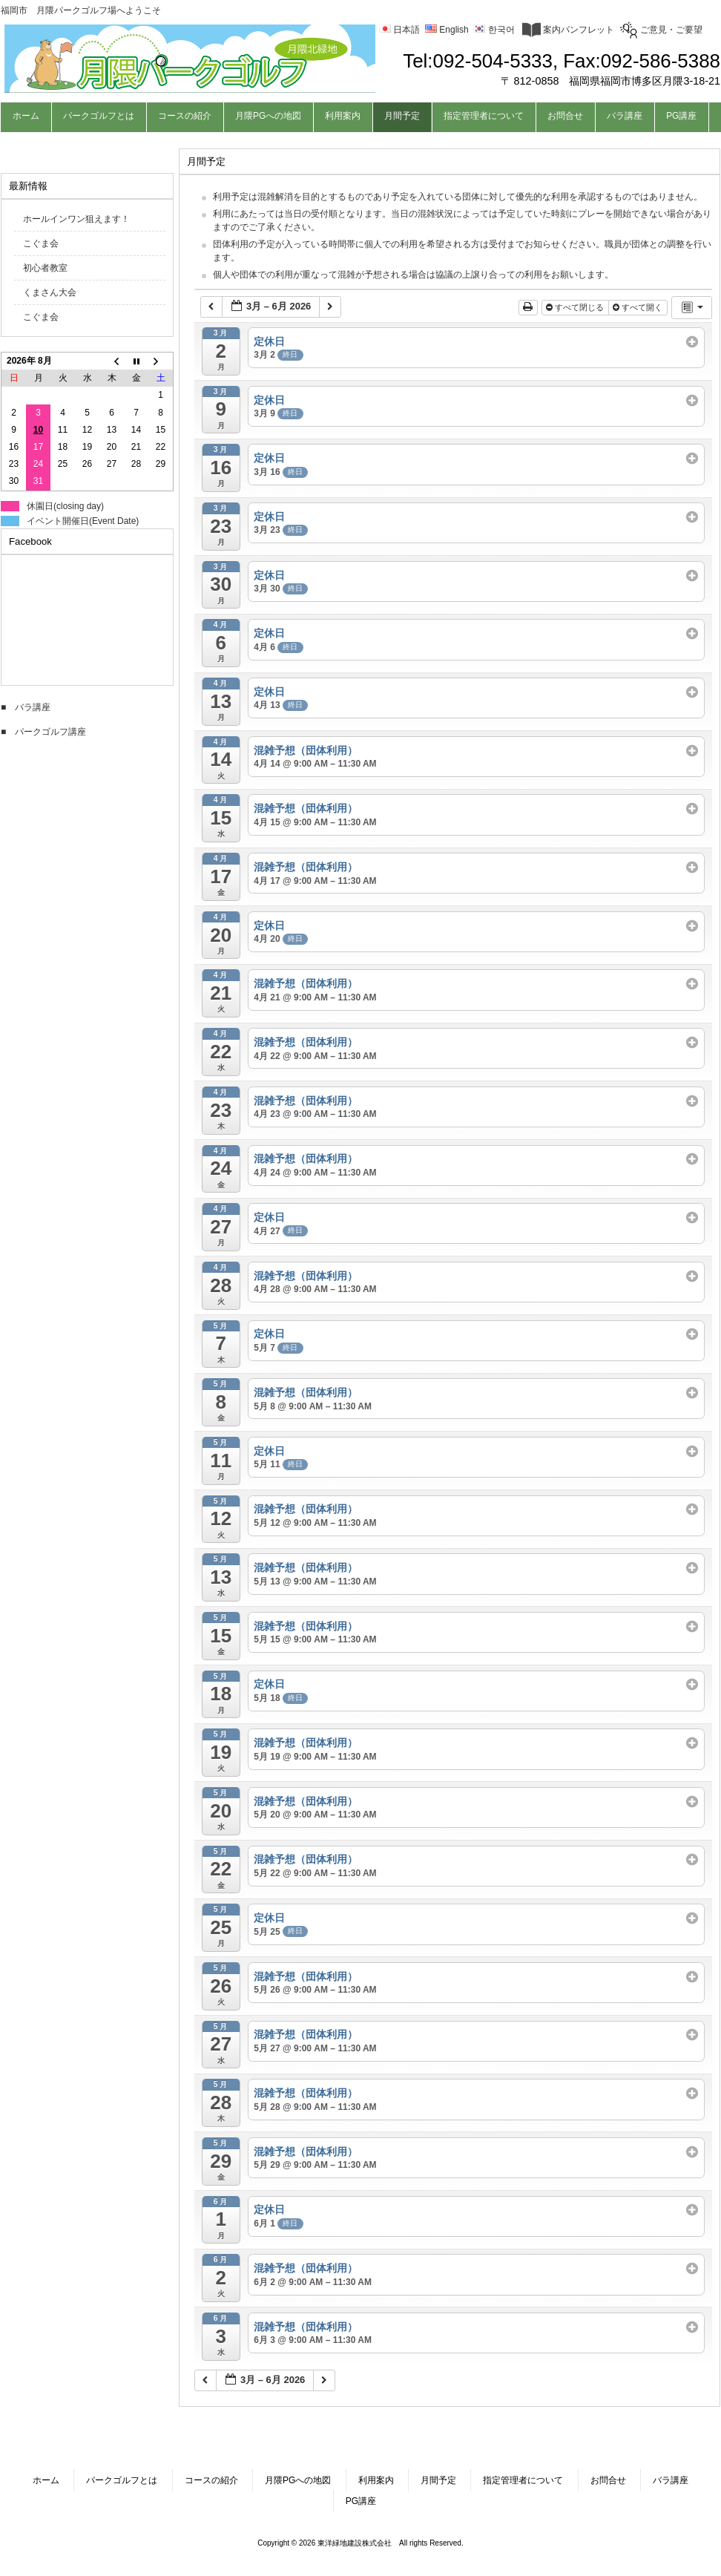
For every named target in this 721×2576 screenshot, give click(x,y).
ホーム (46, 2480)
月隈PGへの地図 (298, 2480)
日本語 (399, 29)
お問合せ (608, 2480)
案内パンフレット (568, 29)
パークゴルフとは (121, 2480)
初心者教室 (45, 268)
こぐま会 (41, 243)
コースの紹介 (211, 2480)
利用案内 (376, 2480)
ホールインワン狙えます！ (76, 219)
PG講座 (361, 2501)
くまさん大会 (49, 292)
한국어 (493, 29)
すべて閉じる (576, 307)
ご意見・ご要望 (660, 29)
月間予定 (438, 2480)
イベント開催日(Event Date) (83, 521)
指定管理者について (523, 2480)
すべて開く (639, 307)
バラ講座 (670, 2480)
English (447, 29)
